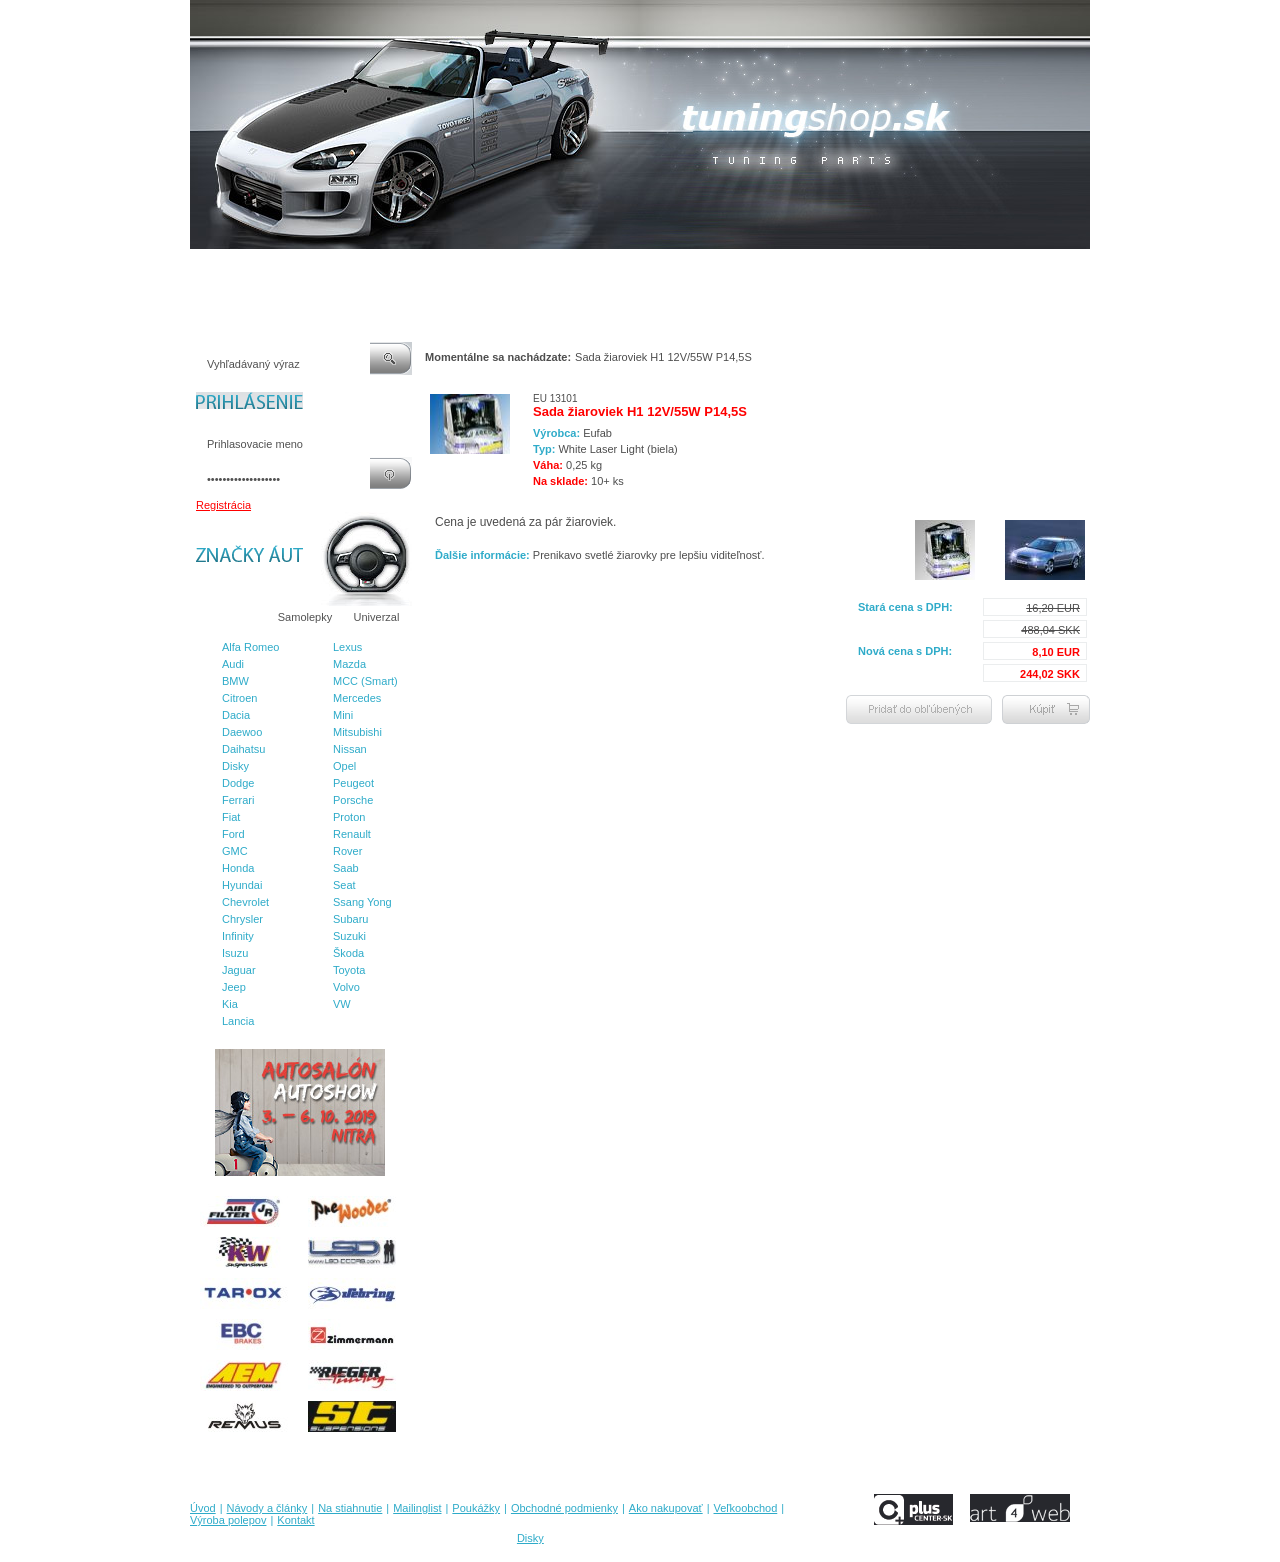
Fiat (231, 817)
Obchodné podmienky (600, 269)
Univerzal (377, 617)
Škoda (348, 953)
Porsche (353, 800)
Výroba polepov (883, 269)
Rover (347, 851)
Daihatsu (243, 749)
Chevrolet (245, 902)
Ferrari (238, 800)
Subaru (350, 919)
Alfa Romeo (250, 647)
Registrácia (223, 505)
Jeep (234, 987)
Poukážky (505, 269)
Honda (238, 868)
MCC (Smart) (365, 681)
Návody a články (274, 269)
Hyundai (242, 885)
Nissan (350, 749)
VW (342, 1004)
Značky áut (230, 617)
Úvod (203, 269)
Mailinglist (439, 269)
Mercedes (357, 698)
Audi (233, 664)
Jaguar (239, 970)
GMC (235, 851)
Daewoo (242, 732)
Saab (346, 868)
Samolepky (305, 617)
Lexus (347, 647)
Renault (352, 834)
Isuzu (235, 953)
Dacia (236, 715)
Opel (344, 766)
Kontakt (958, 269)
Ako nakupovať (709, 269)
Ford (233, 834)
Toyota (349, 970)
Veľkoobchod (795, 269)
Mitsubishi (357, 732)
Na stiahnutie (364, 269)
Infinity (238, 936)
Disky (235, 766)
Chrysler (242, 919)
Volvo (346, 987)
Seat (344, 885)
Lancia (238, 1021)
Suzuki (349, 936)
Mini (343, 715)
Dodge (238, 783)
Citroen (239, 698)
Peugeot (353, 783)
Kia (230, 1004)
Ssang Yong (362, 902)
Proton (349, 817)
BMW (235, 681)
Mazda (349, 664)
